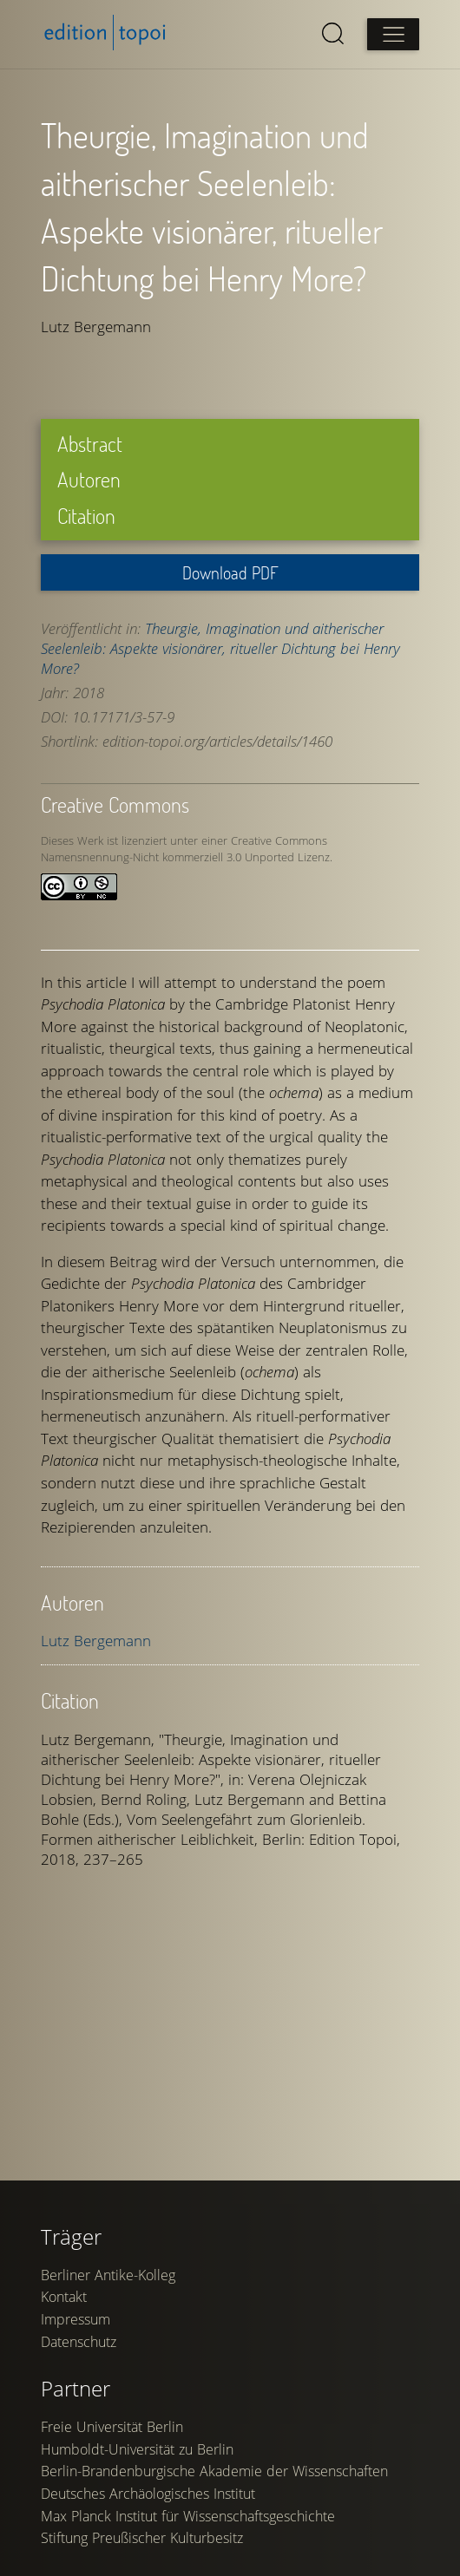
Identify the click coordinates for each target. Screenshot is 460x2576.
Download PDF (230, 572)
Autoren (90, 479)
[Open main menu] (392, 34)
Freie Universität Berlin (113, 2544)
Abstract (90, 443)
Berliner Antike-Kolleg (109, 2393)
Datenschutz (79, 2459)
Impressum (76, 2437)
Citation (87, 515)
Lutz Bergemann (97, 1641)
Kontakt (65, 2415)
